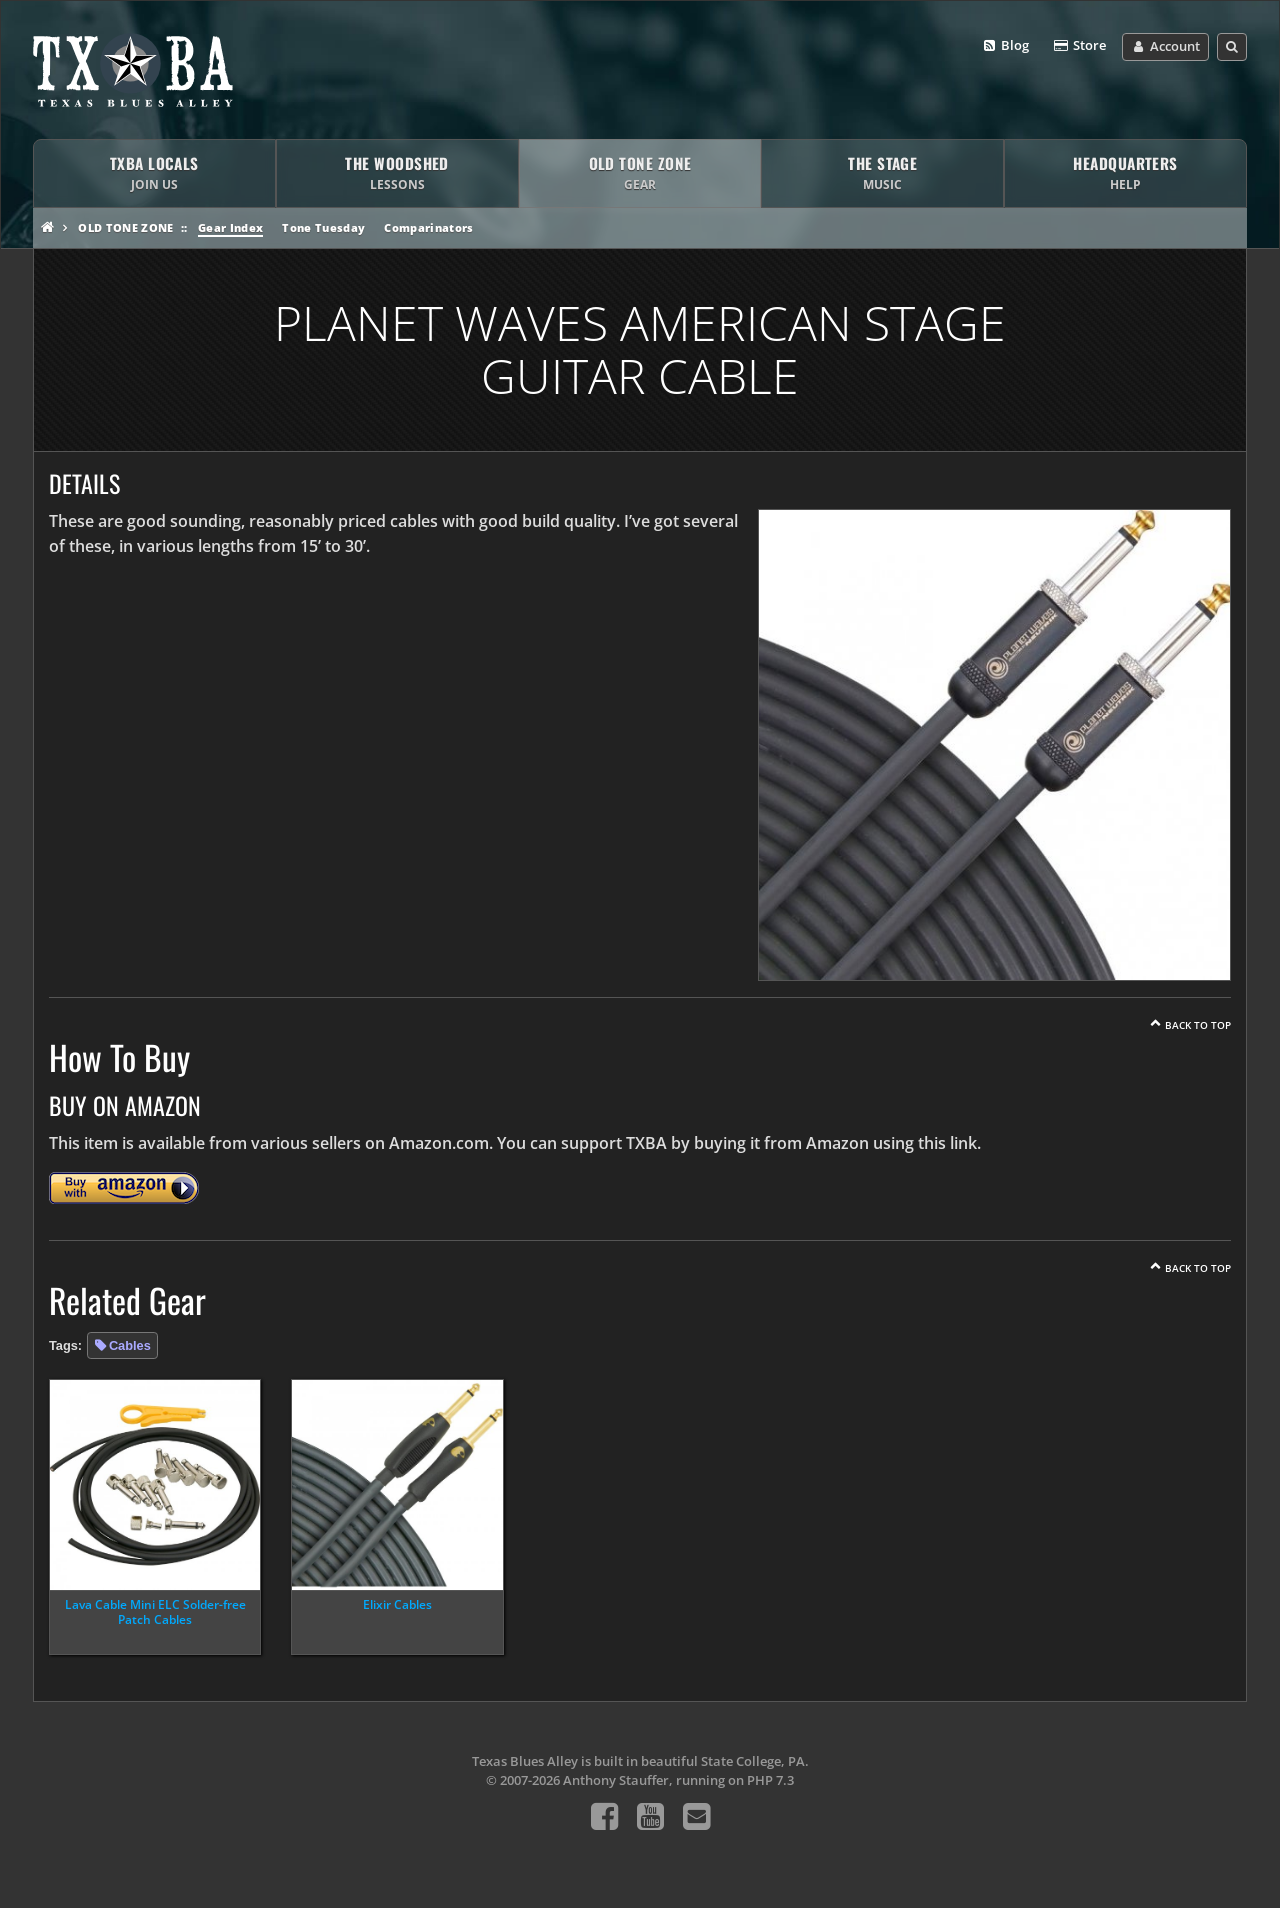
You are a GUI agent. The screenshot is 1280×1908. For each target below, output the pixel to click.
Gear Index (230, 227)
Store (1079, 46)
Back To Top (1198, 1025)
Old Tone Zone (125, 227)
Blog (1005, 46)
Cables (130, 1345)
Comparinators (428, 227)
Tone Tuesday (323, 227)
